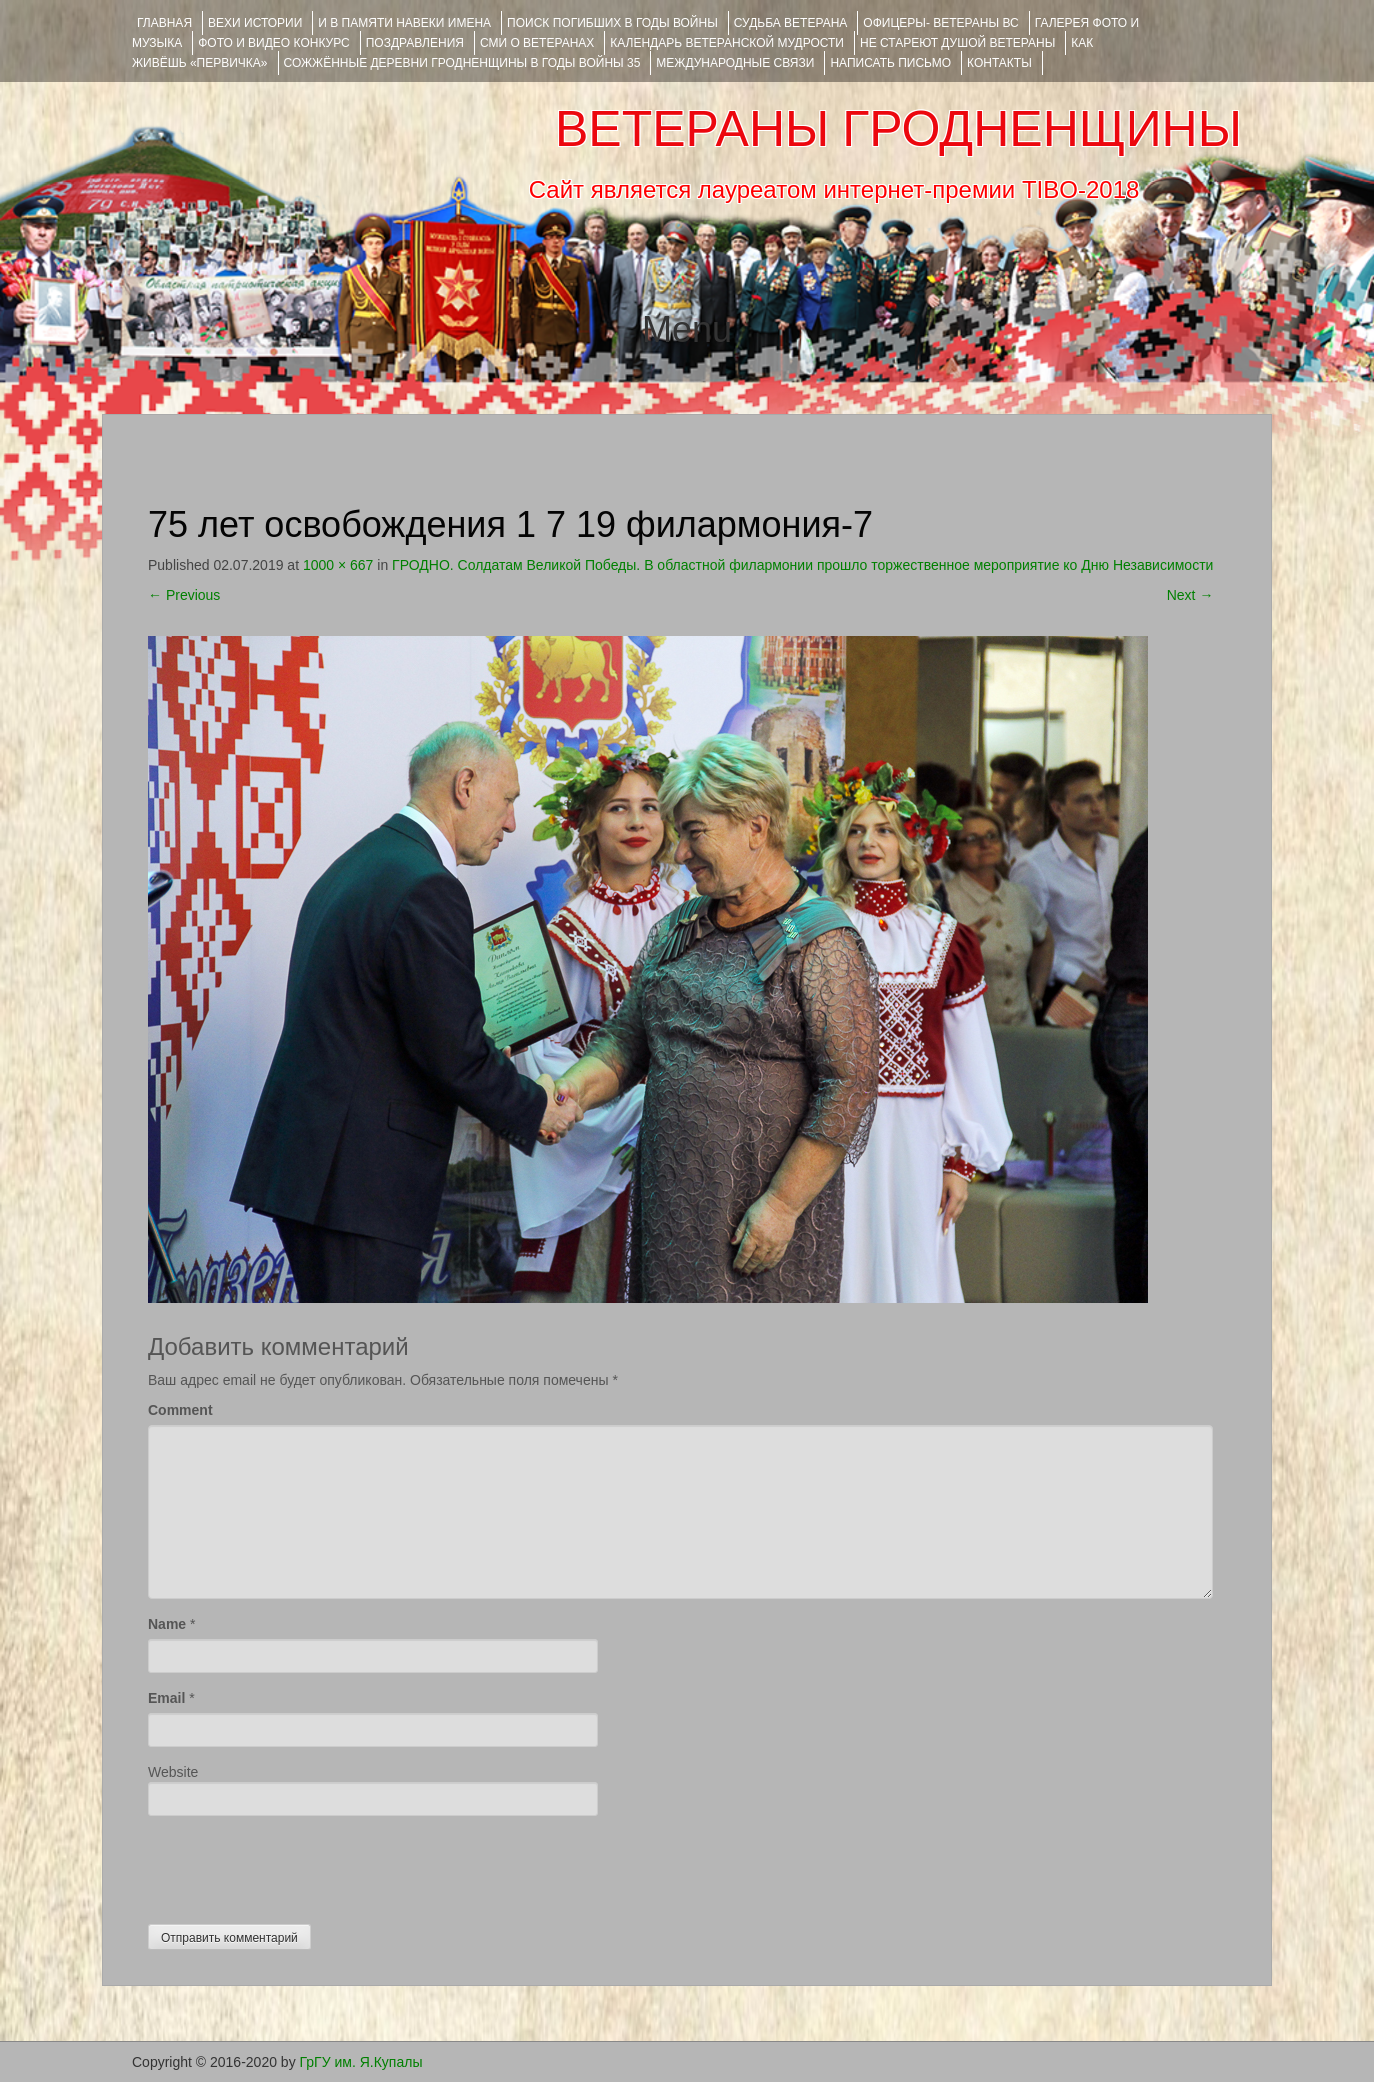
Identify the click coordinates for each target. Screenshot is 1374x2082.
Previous (184, 595)
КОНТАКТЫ (999, 63)
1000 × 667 (338, 565)
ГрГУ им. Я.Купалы (361, 2062)
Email (166, 1698)
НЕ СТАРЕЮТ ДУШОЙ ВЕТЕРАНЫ (957, 43)
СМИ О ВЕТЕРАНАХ (537, 43)
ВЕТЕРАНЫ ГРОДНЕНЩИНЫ (898, 129)
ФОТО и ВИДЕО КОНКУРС (273, 43)
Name (167, 1624)
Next (1190, 595)
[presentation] (300, 1865)
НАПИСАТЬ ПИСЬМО (890, 63)
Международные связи (735, 63)
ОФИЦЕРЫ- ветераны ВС (940, 23)
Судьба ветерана (791, 23)
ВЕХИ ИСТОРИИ (255, 23)
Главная (164, 23)
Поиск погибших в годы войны (612, 23)
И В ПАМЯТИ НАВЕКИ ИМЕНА (404, 23)
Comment (180, 1410)
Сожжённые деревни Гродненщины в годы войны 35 (462, 63)
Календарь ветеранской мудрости (727, 43)
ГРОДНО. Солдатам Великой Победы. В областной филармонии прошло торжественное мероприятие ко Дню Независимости (802, 565)
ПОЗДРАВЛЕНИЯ (415, 43)
